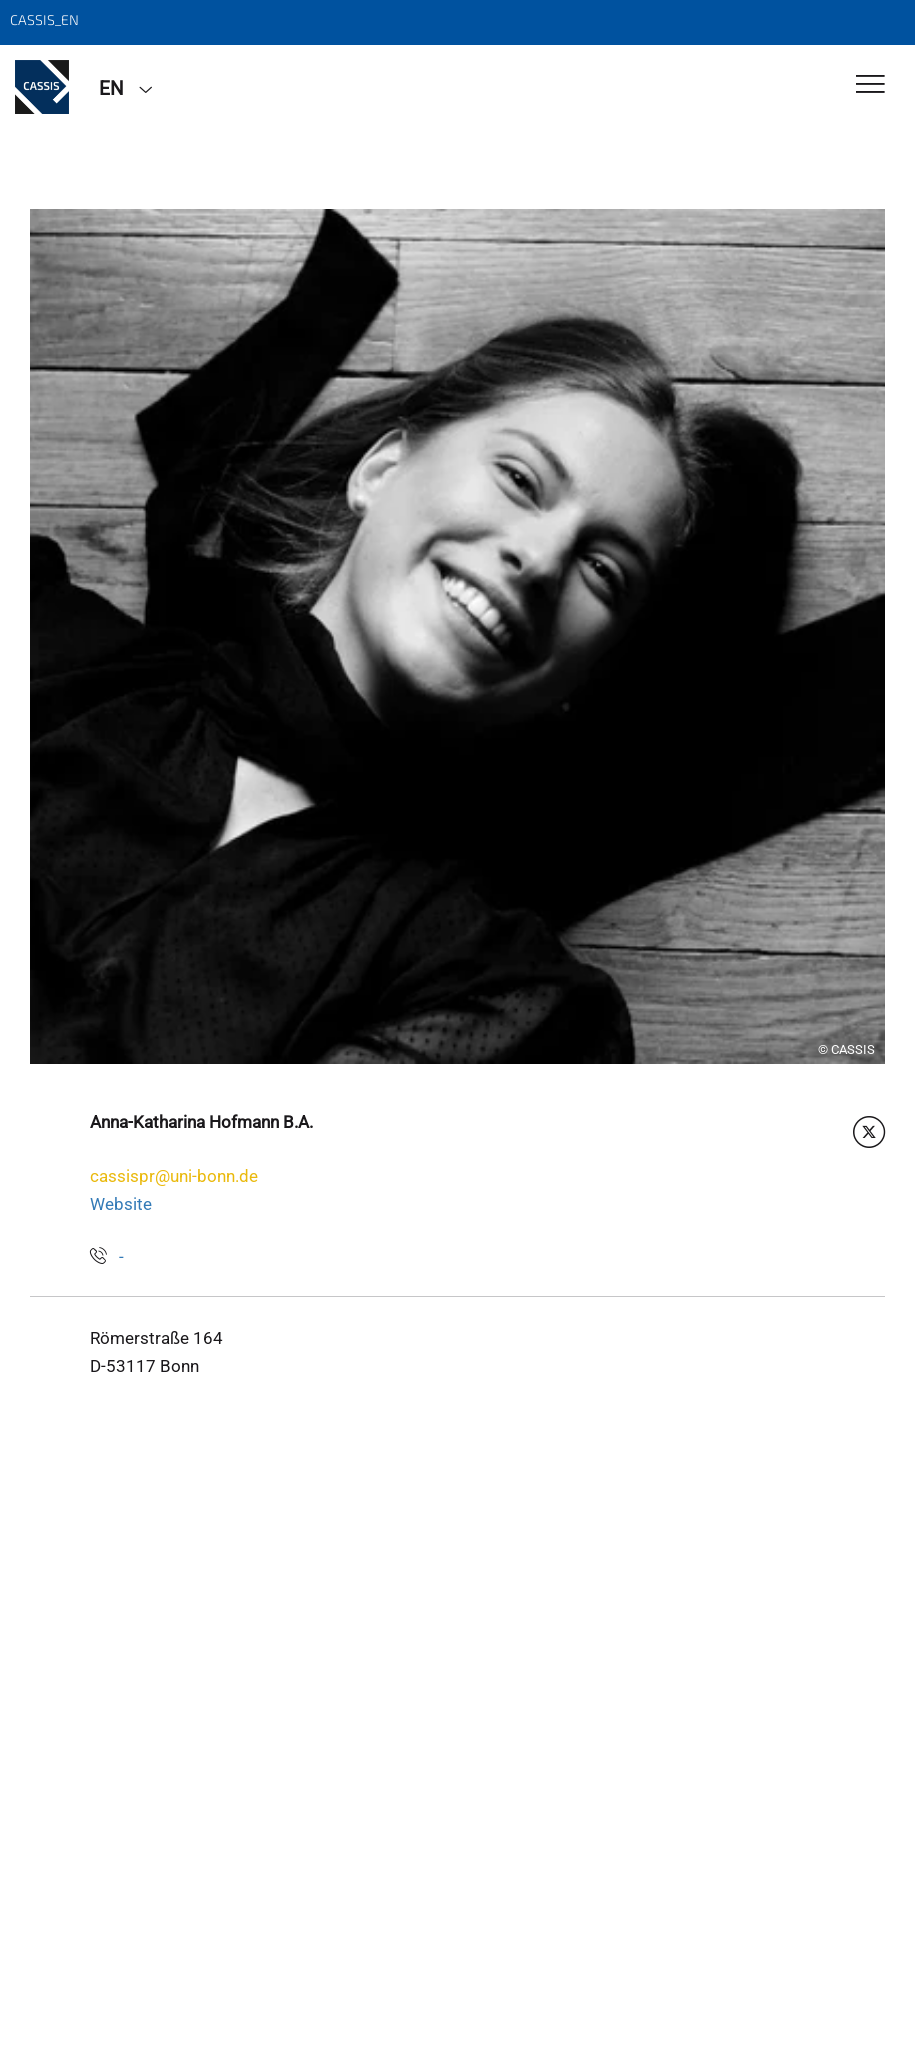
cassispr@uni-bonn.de (174, 1176)
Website (121, 1204)
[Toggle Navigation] (870, 85)
